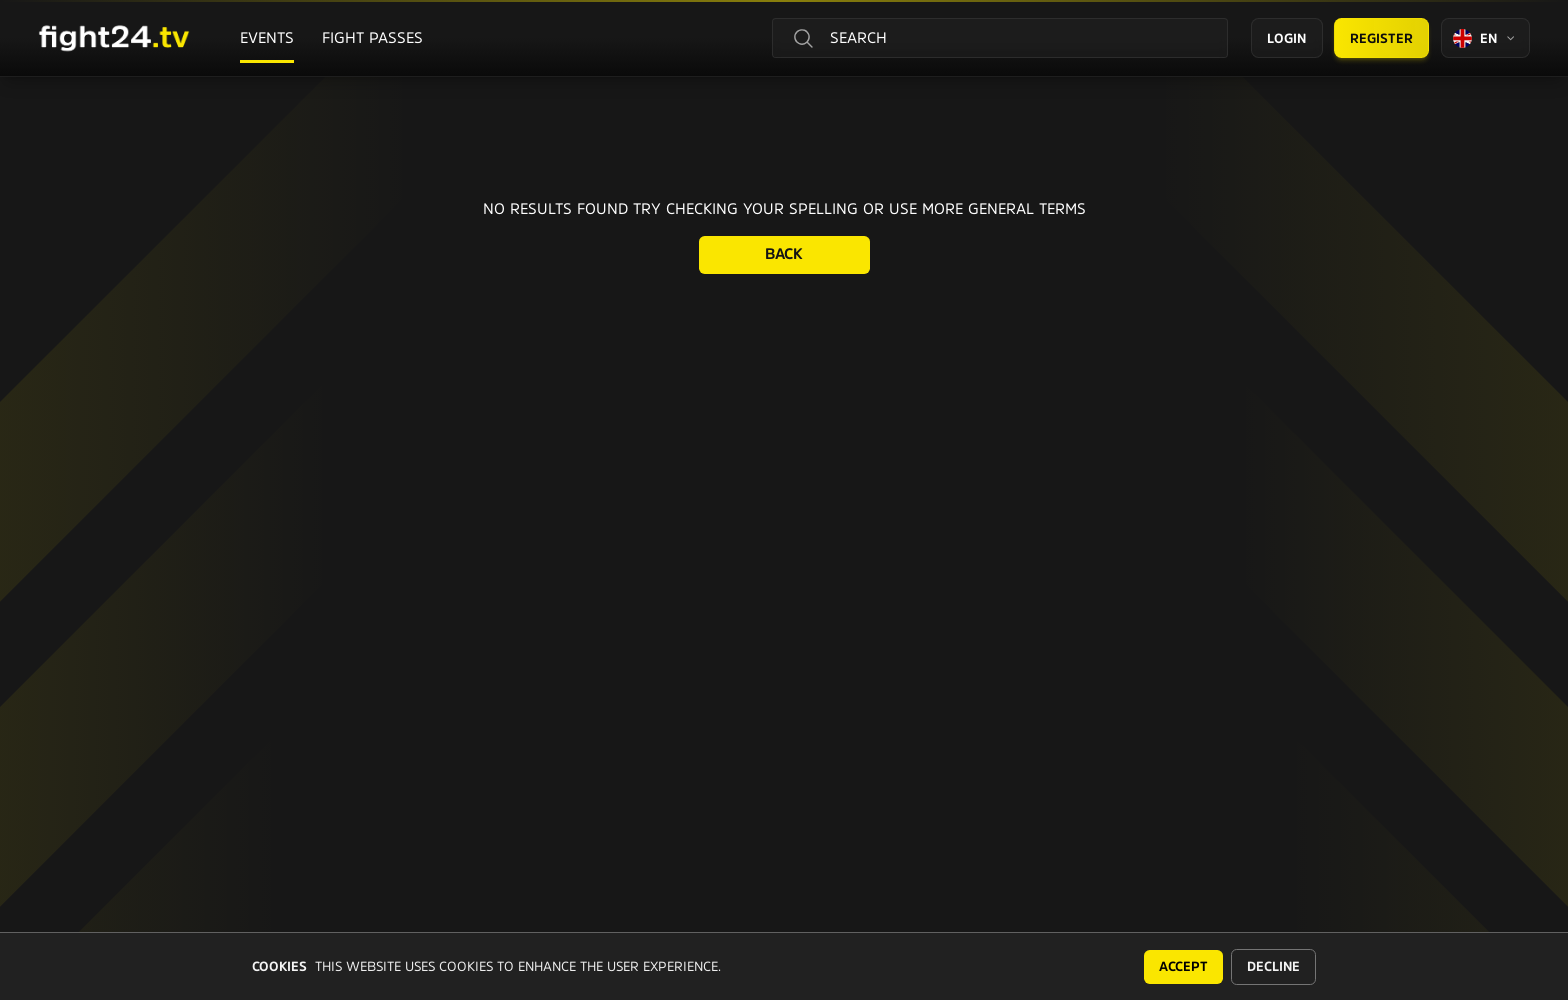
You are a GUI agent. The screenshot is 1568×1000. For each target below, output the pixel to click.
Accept (1183, 966)
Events (267, 37)
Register (1381, 38)
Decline (1273, 966)
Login (1286, 38)
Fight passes (372, 37)
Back (784, 253)
